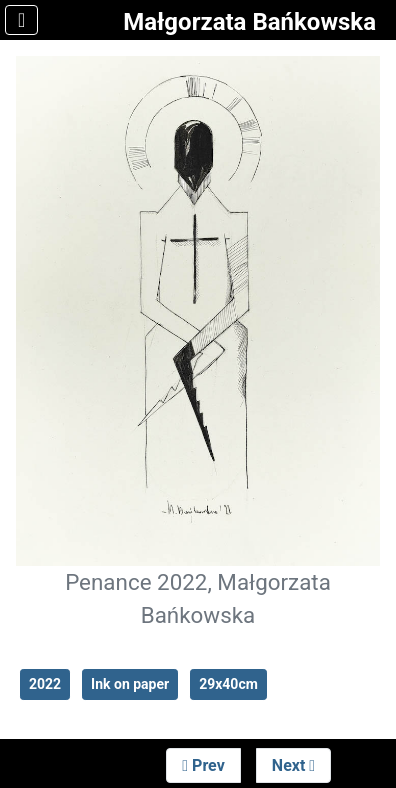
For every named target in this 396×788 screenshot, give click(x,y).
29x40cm (228, 684)
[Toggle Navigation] (21, 20)
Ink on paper (130, 684)
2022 (45, 684)
